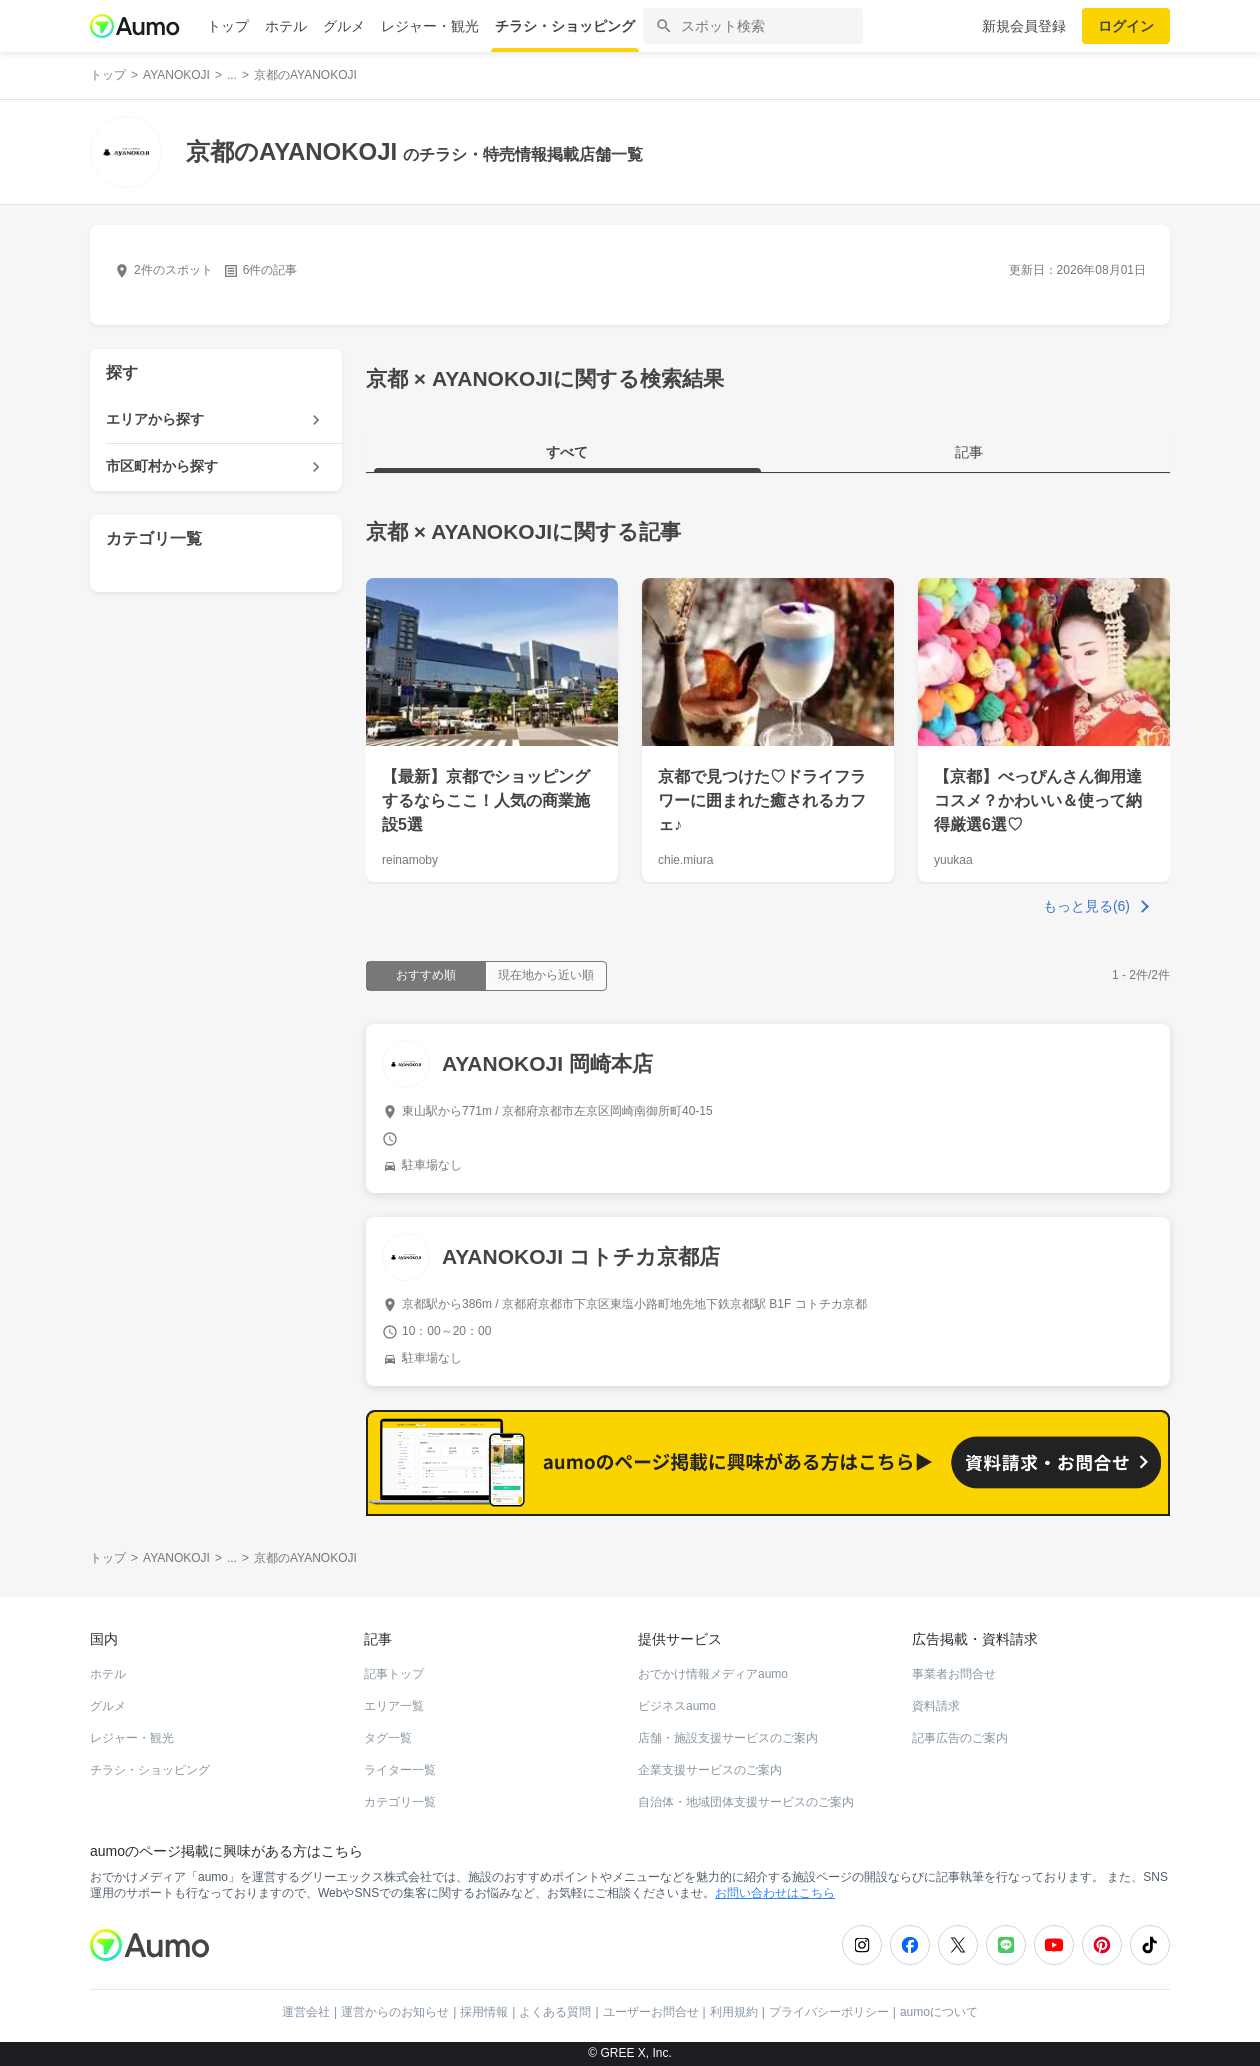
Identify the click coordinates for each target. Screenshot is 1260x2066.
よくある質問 (555, 2012)
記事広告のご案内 (960, 1738)
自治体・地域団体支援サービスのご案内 (746, 1802)
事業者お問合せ (954, 1674)
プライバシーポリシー (829, 2012)
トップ (228, 26)
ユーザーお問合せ (651, 2012)
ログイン (1126, 26)
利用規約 (734, 2012)
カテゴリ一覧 (400, 1802)
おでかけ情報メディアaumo (713, 1674)
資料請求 (936, 1706)
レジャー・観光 (430, 26)
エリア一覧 (394, 1706)
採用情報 (484, 2012)
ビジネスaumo (677, 1706)
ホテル (286, 26)
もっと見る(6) (1086, 906)
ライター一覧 (400, 1770)
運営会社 (306, 2012)
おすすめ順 (426, 975)
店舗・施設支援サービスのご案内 (728, 1738)
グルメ (344, 26)
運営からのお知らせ (395, 2012)
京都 (387, 531)
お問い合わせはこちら (775, 1893)
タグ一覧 (388, 1738)
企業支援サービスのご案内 (710, 1770)
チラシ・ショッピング (565, 26)
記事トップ (394, 1674)
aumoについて (939, 2012)
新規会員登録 (1024, 26)
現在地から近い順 (546, 975)
